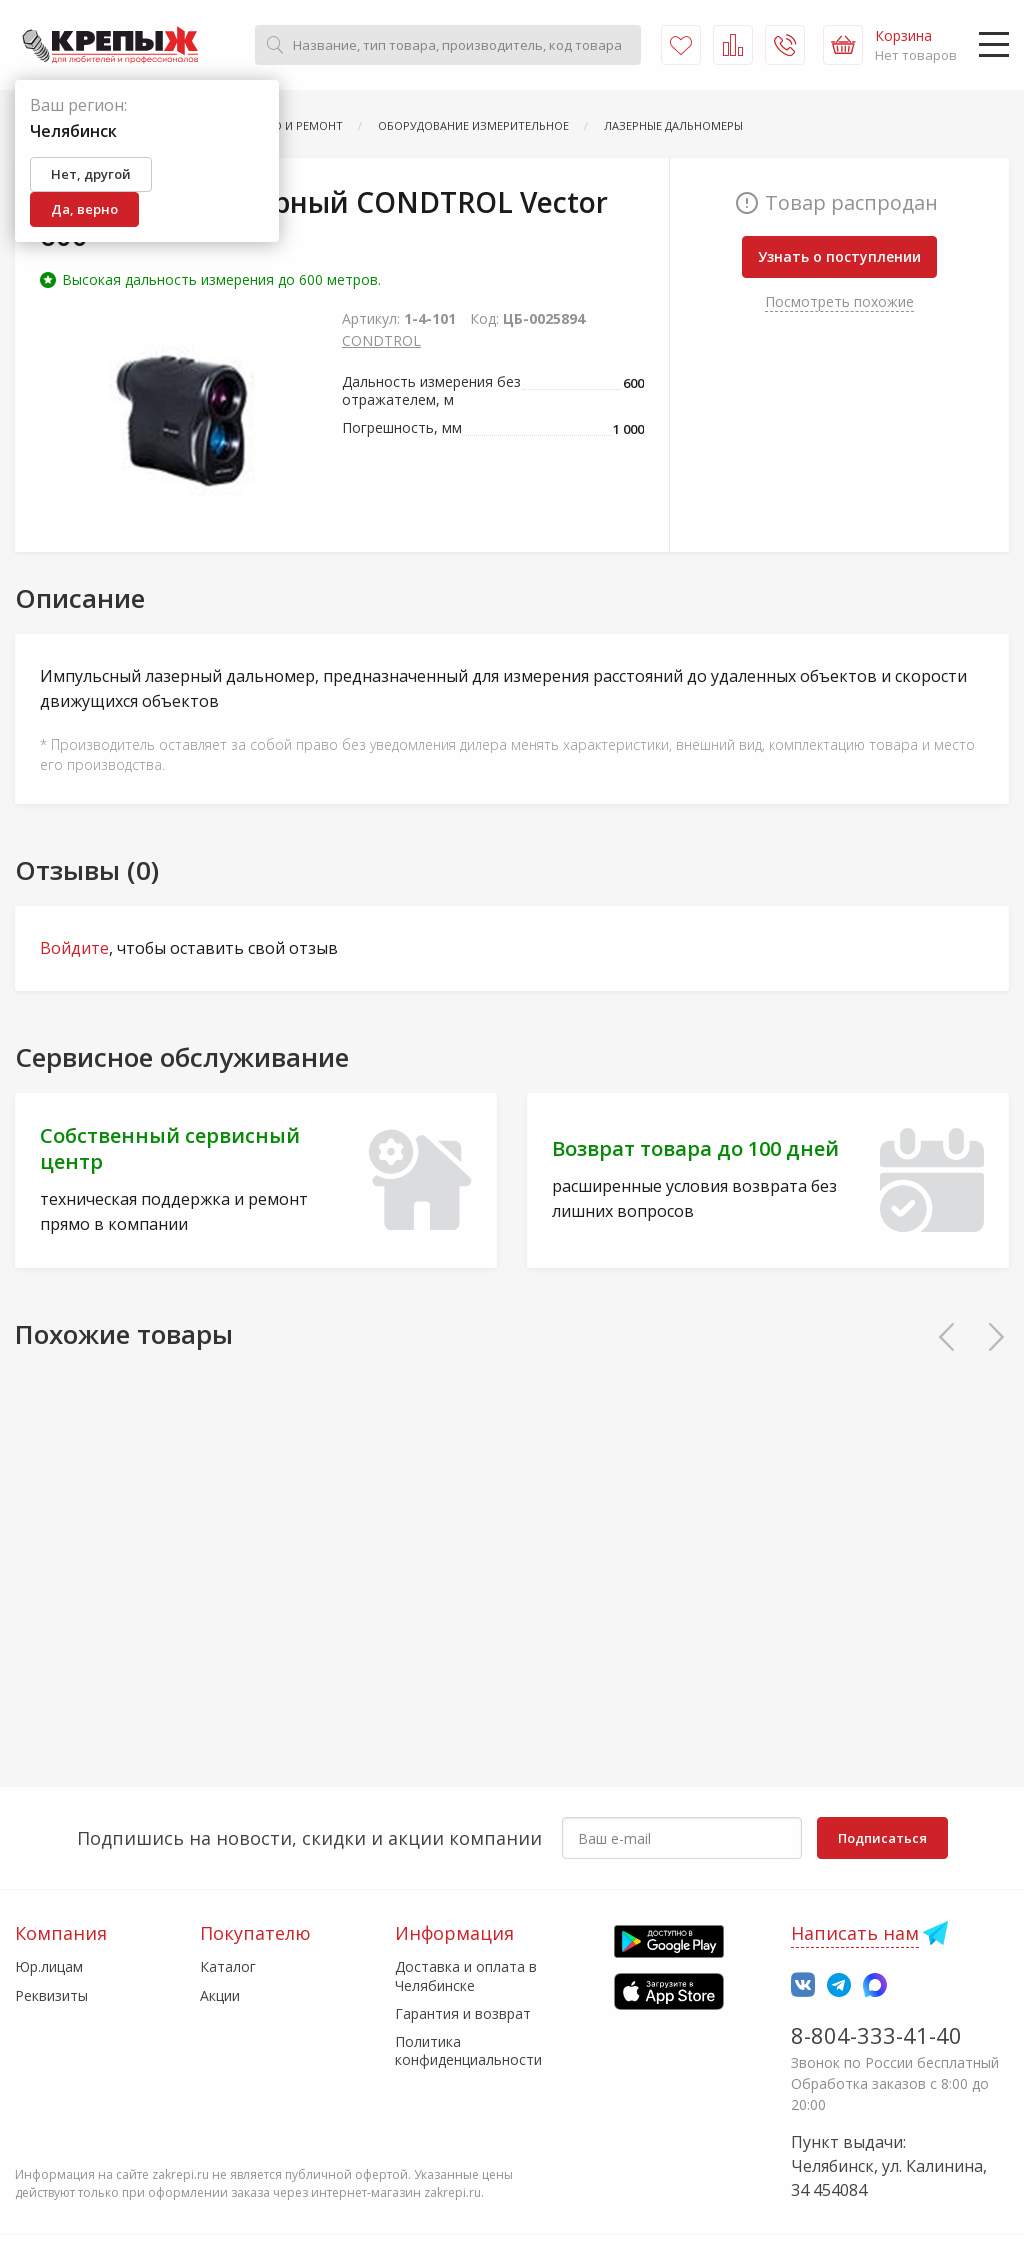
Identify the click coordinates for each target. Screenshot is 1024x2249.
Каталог (228, 1966)
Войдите (74, 948)
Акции (220, 1995)
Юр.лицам (49, 1966)
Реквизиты (51, 1995)
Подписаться (882, 1838)
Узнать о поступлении (839, 256)
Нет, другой (91, 174)
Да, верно (84, 209)
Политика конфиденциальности (468, 2050)
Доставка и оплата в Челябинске (466, 1975)
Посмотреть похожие (839, 301)
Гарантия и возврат (463, 2013)
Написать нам (855, 1933)
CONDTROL (381, 340)
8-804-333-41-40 (876, 2035)
